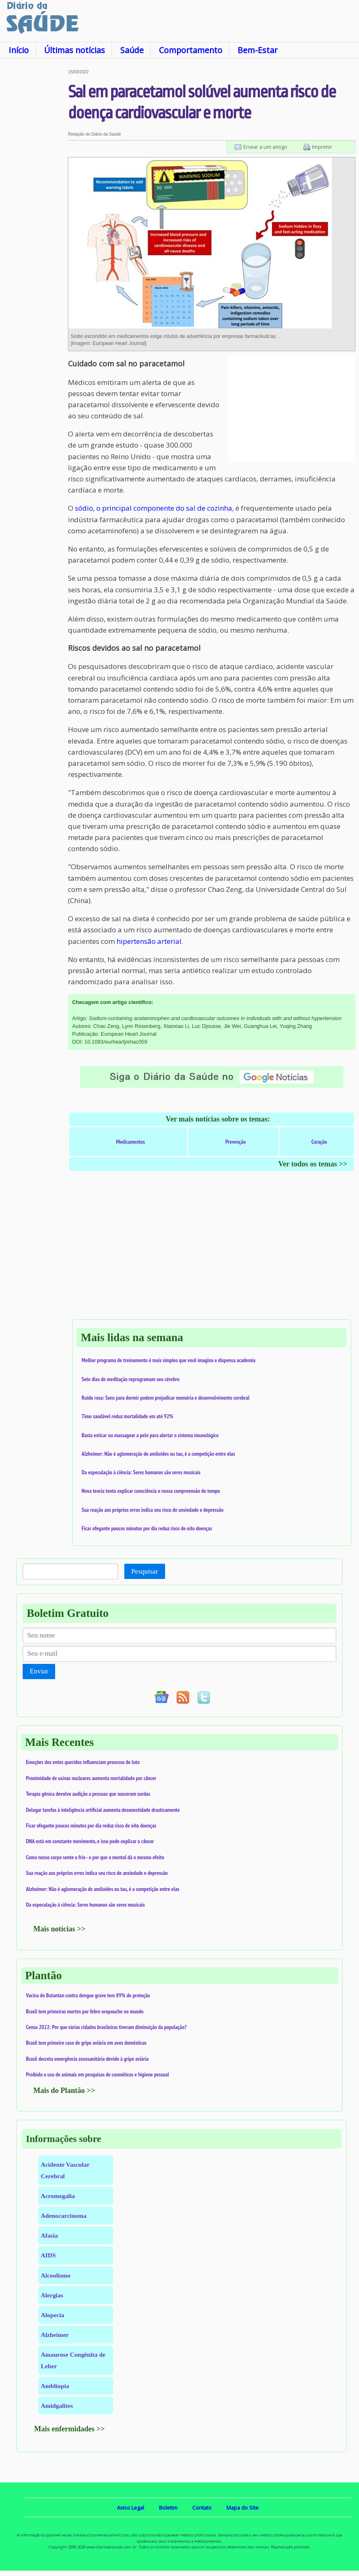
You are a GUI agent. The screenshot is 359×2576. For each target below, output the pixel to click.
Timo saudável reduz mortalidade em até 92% (127, 1416)
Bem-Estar (257, 50)
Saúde (132, 50)
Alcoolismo (55, 2275)
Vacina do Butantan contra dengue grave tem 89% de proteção (88, 1995)
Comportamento (190, 50)
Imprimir (322, 146)
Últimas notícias (74, 50)
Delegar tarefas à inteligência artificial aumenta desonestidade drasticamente (103, 1810)
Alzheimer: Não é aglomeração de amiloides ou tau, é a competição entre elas (158, 1453)
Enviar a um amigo (265, 146)
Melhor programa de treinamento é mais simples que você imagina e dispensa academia (168, 1360)
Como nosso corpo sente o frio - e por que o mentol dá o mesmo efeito (95, 1857)
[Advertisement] (34, 193)
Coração (319, 1141)
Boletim (168, 2507)
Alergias (52, 2295)
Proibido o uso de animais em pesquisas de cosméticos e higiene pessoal (97, 2074)
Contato (202, 2507)
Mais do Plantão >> (64, 2090)
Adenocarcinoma (63, 2215)
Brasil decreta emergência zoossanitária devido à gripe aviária (87, 2058)
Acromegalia (58, 2195)
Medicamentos (130, 1141)
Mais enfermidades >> (69, 2429)
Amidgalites (57, 2405)
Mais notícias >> (59, 1929)
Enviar (39, 1671)
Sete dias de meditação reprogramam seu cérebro (131, 1379)
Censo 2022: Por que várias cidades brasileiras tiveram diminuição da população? (106, 2027)
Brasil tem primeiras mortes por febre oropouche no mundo (85, 2011)
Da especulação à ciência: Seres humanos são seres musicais (141, 1472)
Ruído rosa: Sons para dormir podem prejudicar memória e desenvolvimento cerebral (165, 1397)
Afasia (49, 2235)
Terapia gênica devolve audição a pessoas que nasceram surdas (88, 1793)
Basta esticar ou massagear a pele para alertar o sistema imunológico (150, 1435)
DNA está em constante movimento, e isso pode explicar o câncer (90, 1841)
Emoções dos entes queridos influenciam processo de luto (83, 1762)
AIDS (48, 2255)
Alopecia (52, 2314)
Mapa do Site (242, 2507)
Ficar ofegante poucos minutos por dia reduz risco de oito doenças (147, 1528)
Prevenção (235, 1141)
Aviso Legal (130, 2507)
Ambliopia (55, 2385)
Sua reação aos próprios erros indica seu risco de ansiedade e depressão (152, 1509)
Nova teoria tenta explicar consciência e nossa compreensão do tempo (151, 1490)
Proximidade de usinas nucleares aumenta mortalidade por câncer (91, 1778)
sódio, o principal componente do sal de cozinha (153, 508)
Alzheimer (55, 2334)
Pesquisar (144, 1571)
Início (19, 50)
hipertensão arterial (149, 941)
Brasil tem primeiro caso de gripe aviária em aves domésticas (86, 2042)
